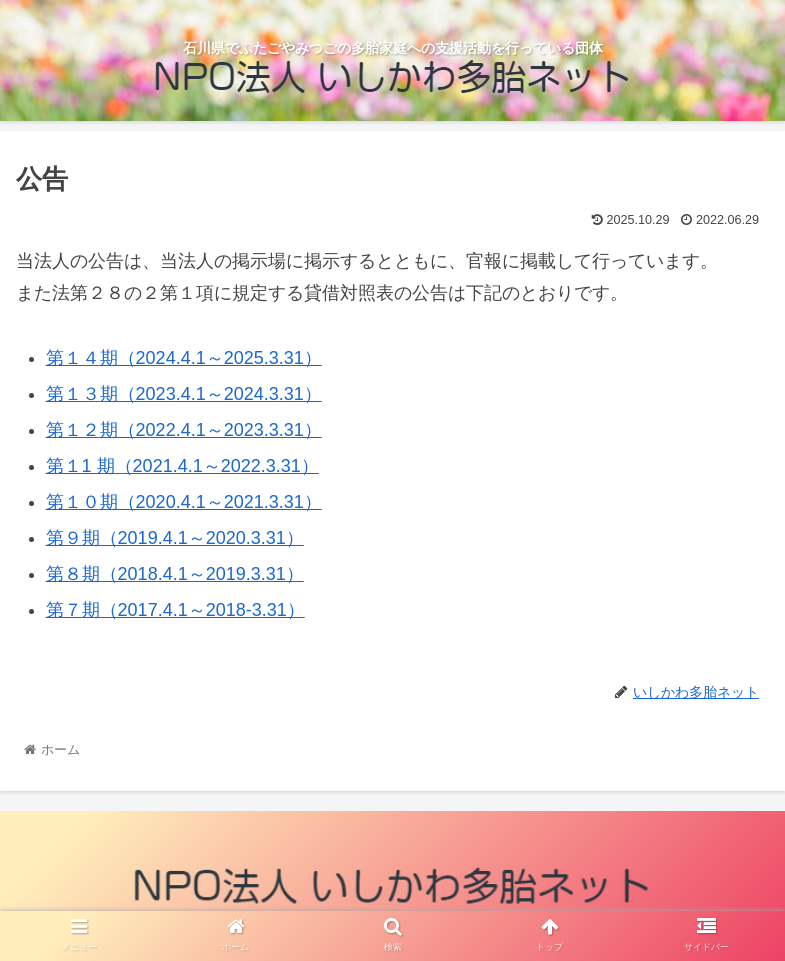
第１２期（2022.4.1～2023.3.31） (184, 430)
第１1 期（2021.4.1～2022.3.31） (182, 466)
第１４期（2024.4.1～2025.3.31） (184, 358)
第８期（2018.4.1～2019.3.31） (175, 574)
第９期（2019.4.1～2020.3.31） (175, 538)
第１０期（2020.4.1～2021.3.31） (184, 502)
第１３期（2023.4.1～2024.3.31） (184, 394)
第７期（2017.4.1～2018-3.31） (175, 610)
